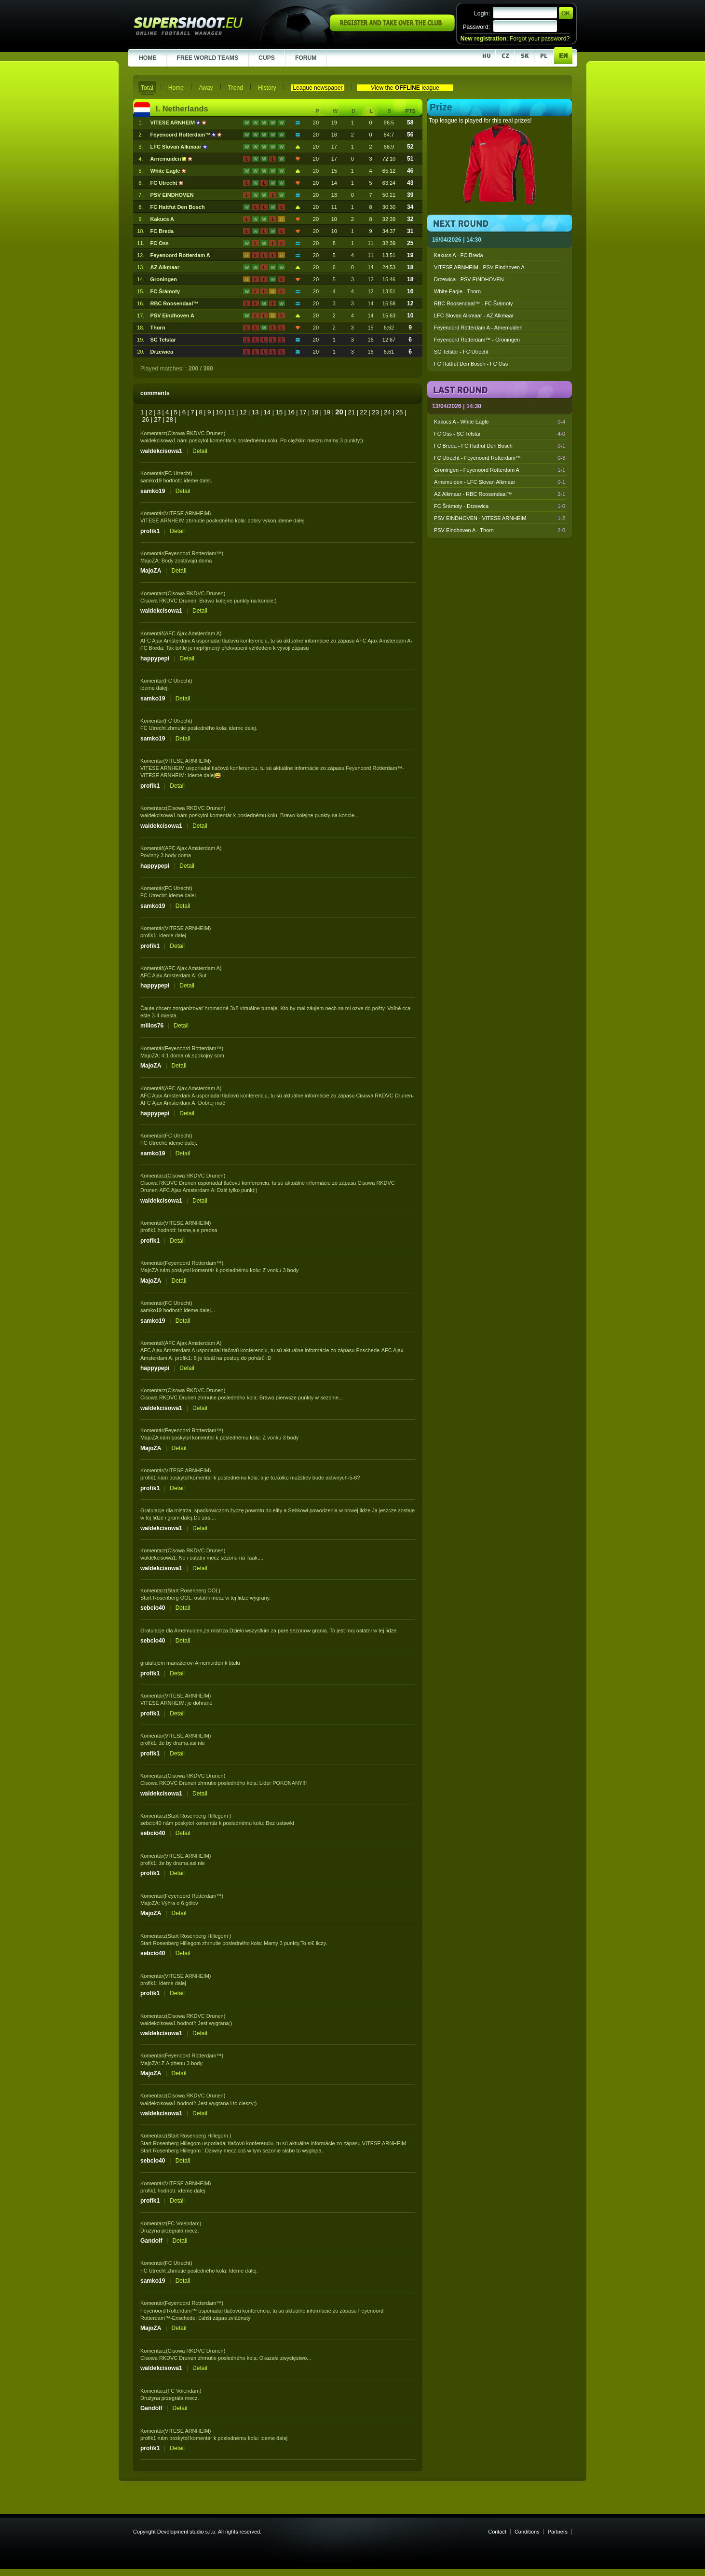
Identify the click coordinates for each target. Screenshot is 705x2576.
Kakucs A (162, 219)
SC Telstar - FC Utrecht (461, 352)
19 (326, 412)
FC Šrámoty (165, 291)
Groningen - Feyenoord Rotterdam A (499, 470)
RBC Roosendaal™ (174, 303)
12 (243, 412)
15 (279, 412)
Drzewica (161, 352)
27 (157, 419)
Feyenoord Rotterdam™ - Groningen (477, 340)
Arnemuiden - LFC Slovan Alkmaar (499, 482)
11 (231, 412)
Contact (497, 2532)
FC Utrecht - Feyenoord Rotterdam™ (499, 458)
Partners (558, 2532)
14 (267, 412)
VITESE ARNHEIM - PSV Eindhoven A (479, 267)
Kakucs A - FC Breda (458, 255)
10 (219, 412)
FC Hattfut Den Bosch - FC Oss (471, 364)
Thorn (157, 327)
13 (255, 412)
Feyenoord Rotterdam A (180, 255)
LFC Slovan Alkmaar (176, 147)
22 (363, 412)
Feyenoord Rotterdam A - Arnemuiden (478, 327)
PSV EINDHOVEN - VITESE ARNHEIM (499, 518)
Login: (482, 13)
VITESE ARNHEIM (173, 122)
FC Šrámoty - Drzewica (499, 506)
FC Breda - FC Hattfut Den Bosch (499, 446)
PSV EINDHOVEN (172, 195)
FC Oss (159, 243)
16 (291, 412)
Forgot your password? (539, 38)
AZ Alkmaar (164, 267)
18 (315, 412)
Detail (199, 451)
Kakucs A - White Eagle (499, 422)
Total (147, 87)
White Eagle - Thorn (457, 291)
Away (206, 87)
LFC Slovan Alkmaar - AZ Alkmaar (474, 315)
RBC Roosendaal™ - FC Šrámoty (473, 303)
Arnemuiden (166, 159)
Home (176, 87)
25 (399, 412)
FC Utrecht (164, 183)
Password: (476, 27)
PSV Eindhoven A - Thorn (499, 530)
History (267, 87)
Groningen (163, 279)
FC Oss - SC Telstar (499, 434)
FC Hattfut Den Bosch (177, 207)
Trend (235, 87)
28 (169, 419)
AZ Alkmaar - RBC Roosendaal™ (499, 494)
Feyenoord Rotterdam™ (181, 134)
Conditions (527, 2532)
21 (351, 412)
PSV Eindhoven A (172, 315)
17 (303, 412)
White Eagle (166, 171)
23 (375, 412)
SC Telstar (163, 340)
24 (387, 412)
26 (145, 419)
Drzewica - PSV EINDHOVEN (469, 279)
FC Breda (162, 231)
